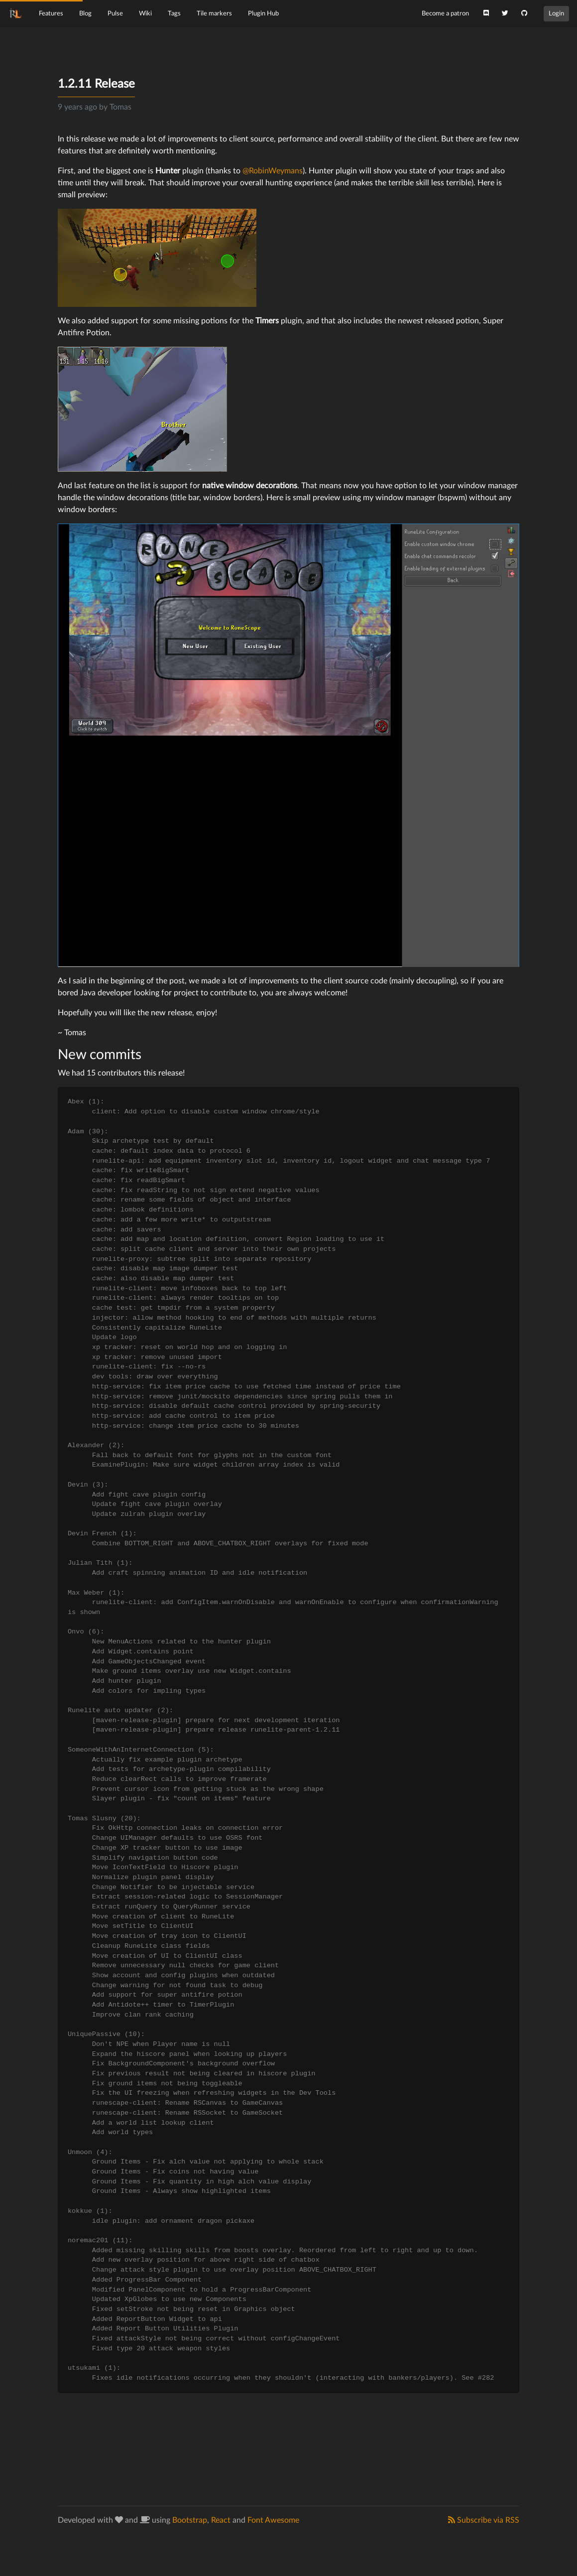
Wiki (145, 13)
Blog (85, 13)
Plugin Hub (263, 13)
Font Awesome (273, 2520)
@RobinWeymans (272, 171)
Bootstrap (189, 2520)
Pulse (115, 13)
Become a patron (445, 13)
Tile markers (214, 13)
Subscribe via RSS (483, 2520)
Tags (174, 13)
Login (556, 13)
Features (51, 13)
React (221, 2520)
